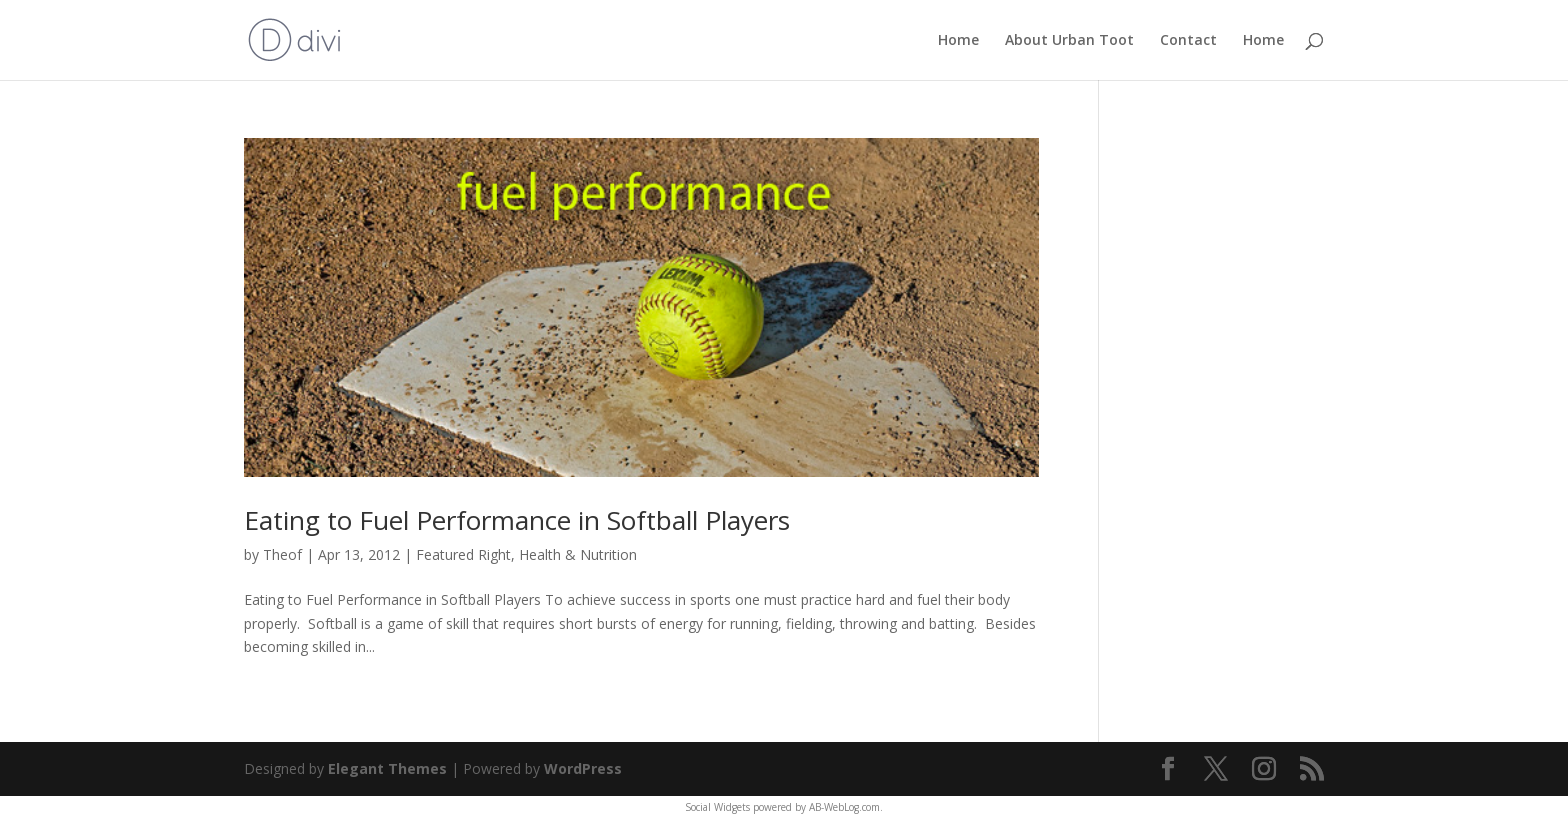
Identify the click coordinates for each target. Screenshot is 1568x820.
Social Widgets (717, 807)
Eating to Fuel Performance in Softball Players (517, 520)
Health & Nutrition (578, 554)
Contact (1188, 41)
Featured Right (463, 554)
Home (958, 41)
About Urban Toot (1069, 41)
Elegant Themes (387, 768)
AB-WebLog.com (844, 807)
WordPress (583, 768)
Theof (282, 554)
